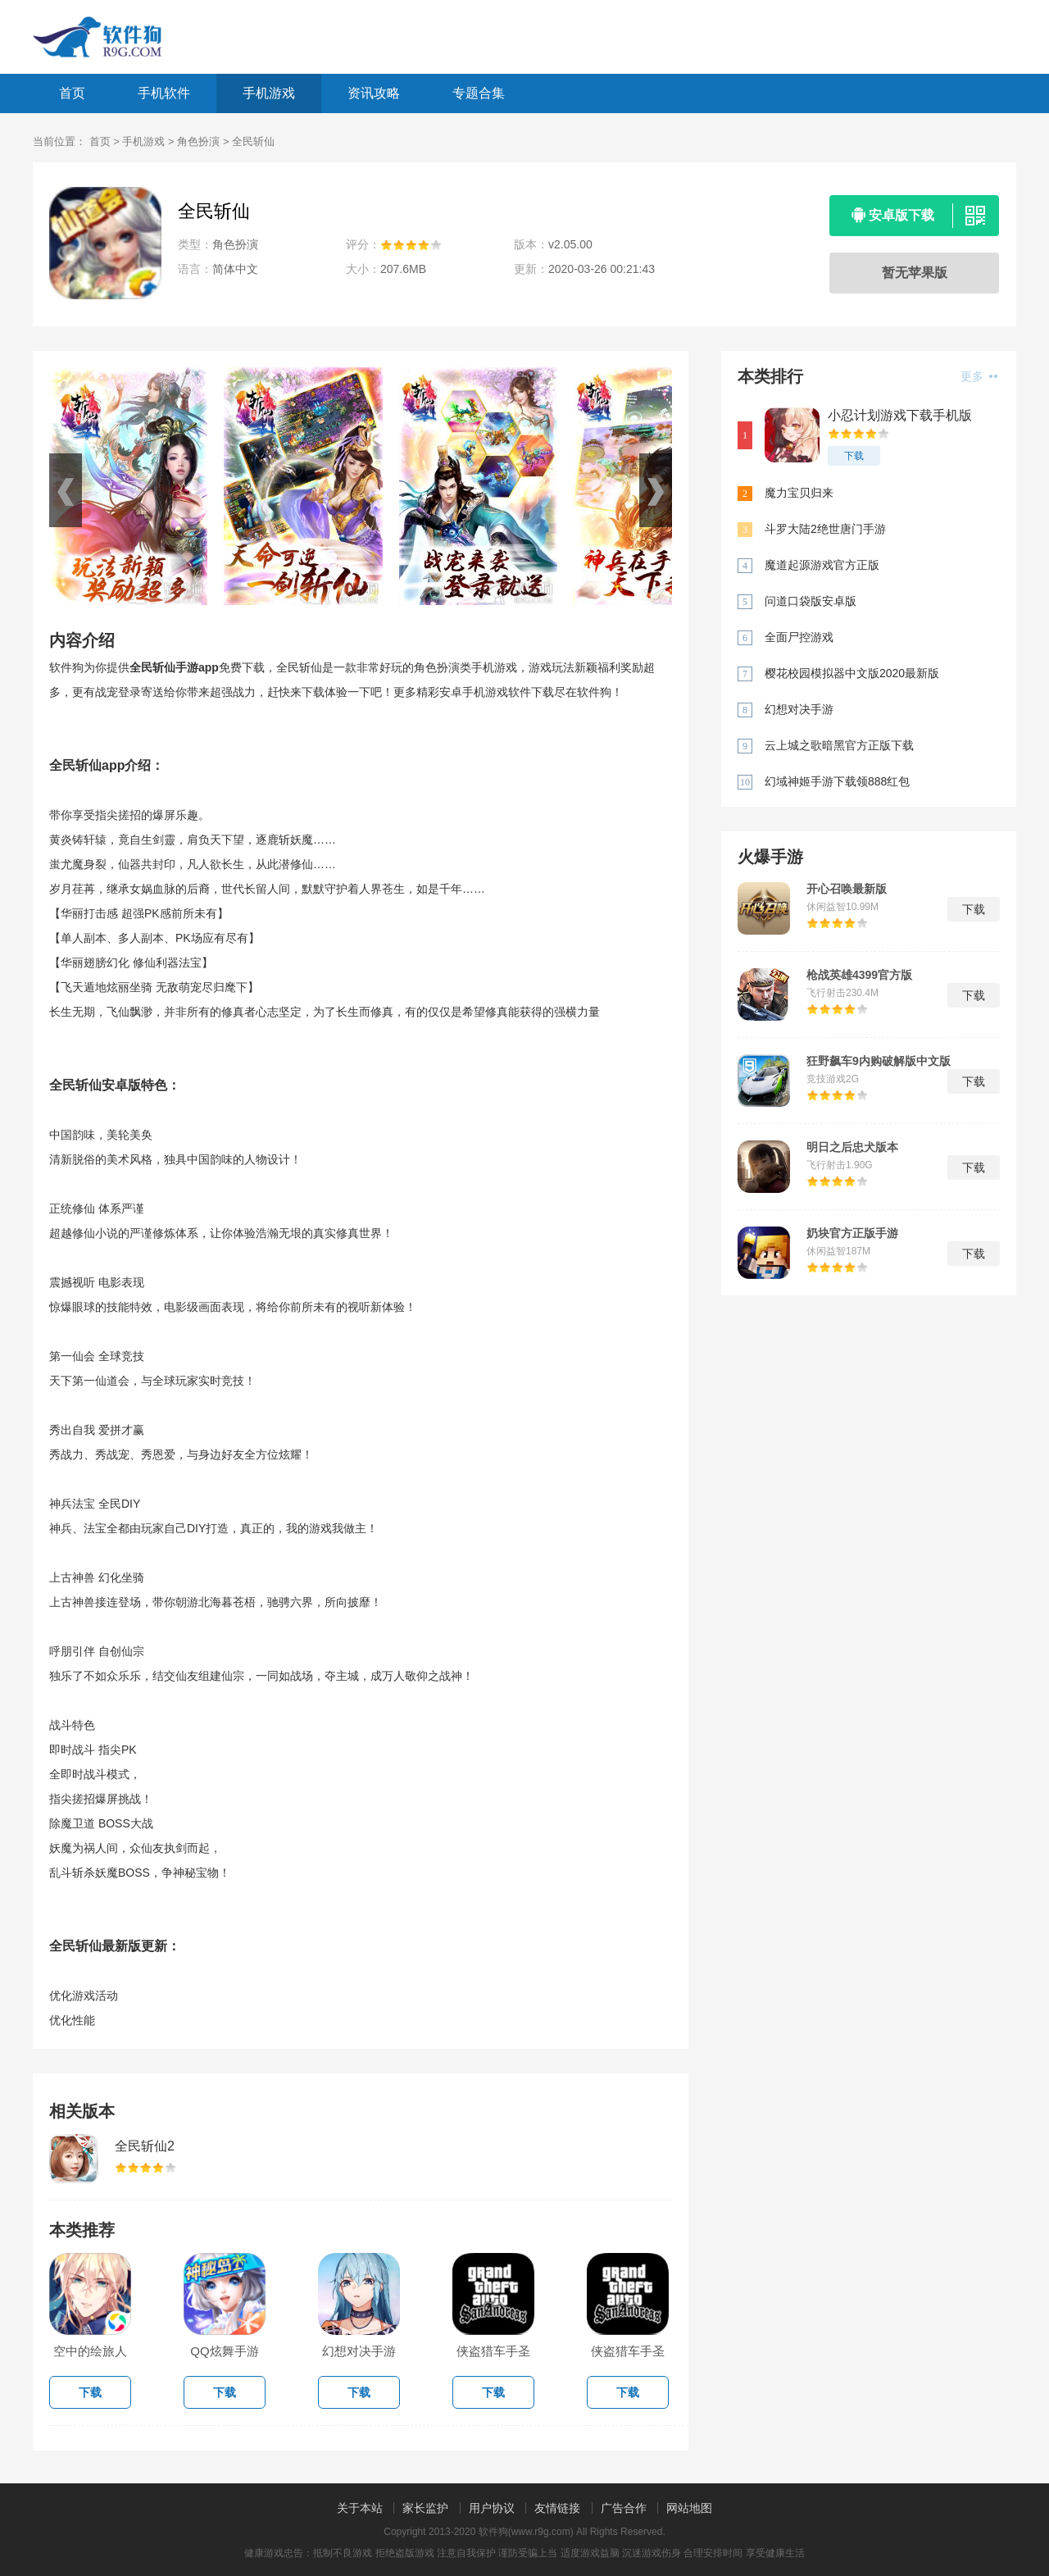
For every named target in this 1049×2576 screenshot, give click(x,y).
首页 (72, 93)
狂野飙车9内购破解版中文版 (878, 1060)
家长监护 (425, 2508)
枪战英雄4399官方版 (859, 974)
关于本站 (360, 2508)
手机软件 (164, 93)
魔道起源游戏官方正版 (822, 564)
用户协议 (492, 2508)
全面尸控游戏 (799, 637)
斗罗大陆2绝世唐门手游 (825, 528)
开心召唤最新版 (846, 888)
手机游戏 (269, 93)
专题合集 (478, 93)
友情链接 (557, 2508)
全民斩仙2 (145, 2146)
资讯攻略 (373, 93)
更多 (978, 376)
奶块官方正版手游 (852, 1233)
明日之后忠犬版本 (852, 1147)
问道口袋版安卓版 (810, 601)
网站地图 (689, 2508)
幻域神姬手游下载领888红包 (837, 781)
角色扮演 (198, 141)
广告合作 (624, 2508)
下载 (854, 456)
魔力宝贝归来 (799, 492)
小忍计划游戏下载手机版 (900, 415)
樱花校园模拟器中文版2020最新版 (852, 673)
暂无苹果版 (914, 273)
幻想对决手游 (799, 709)
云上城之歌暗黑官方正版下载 (839, 745)
